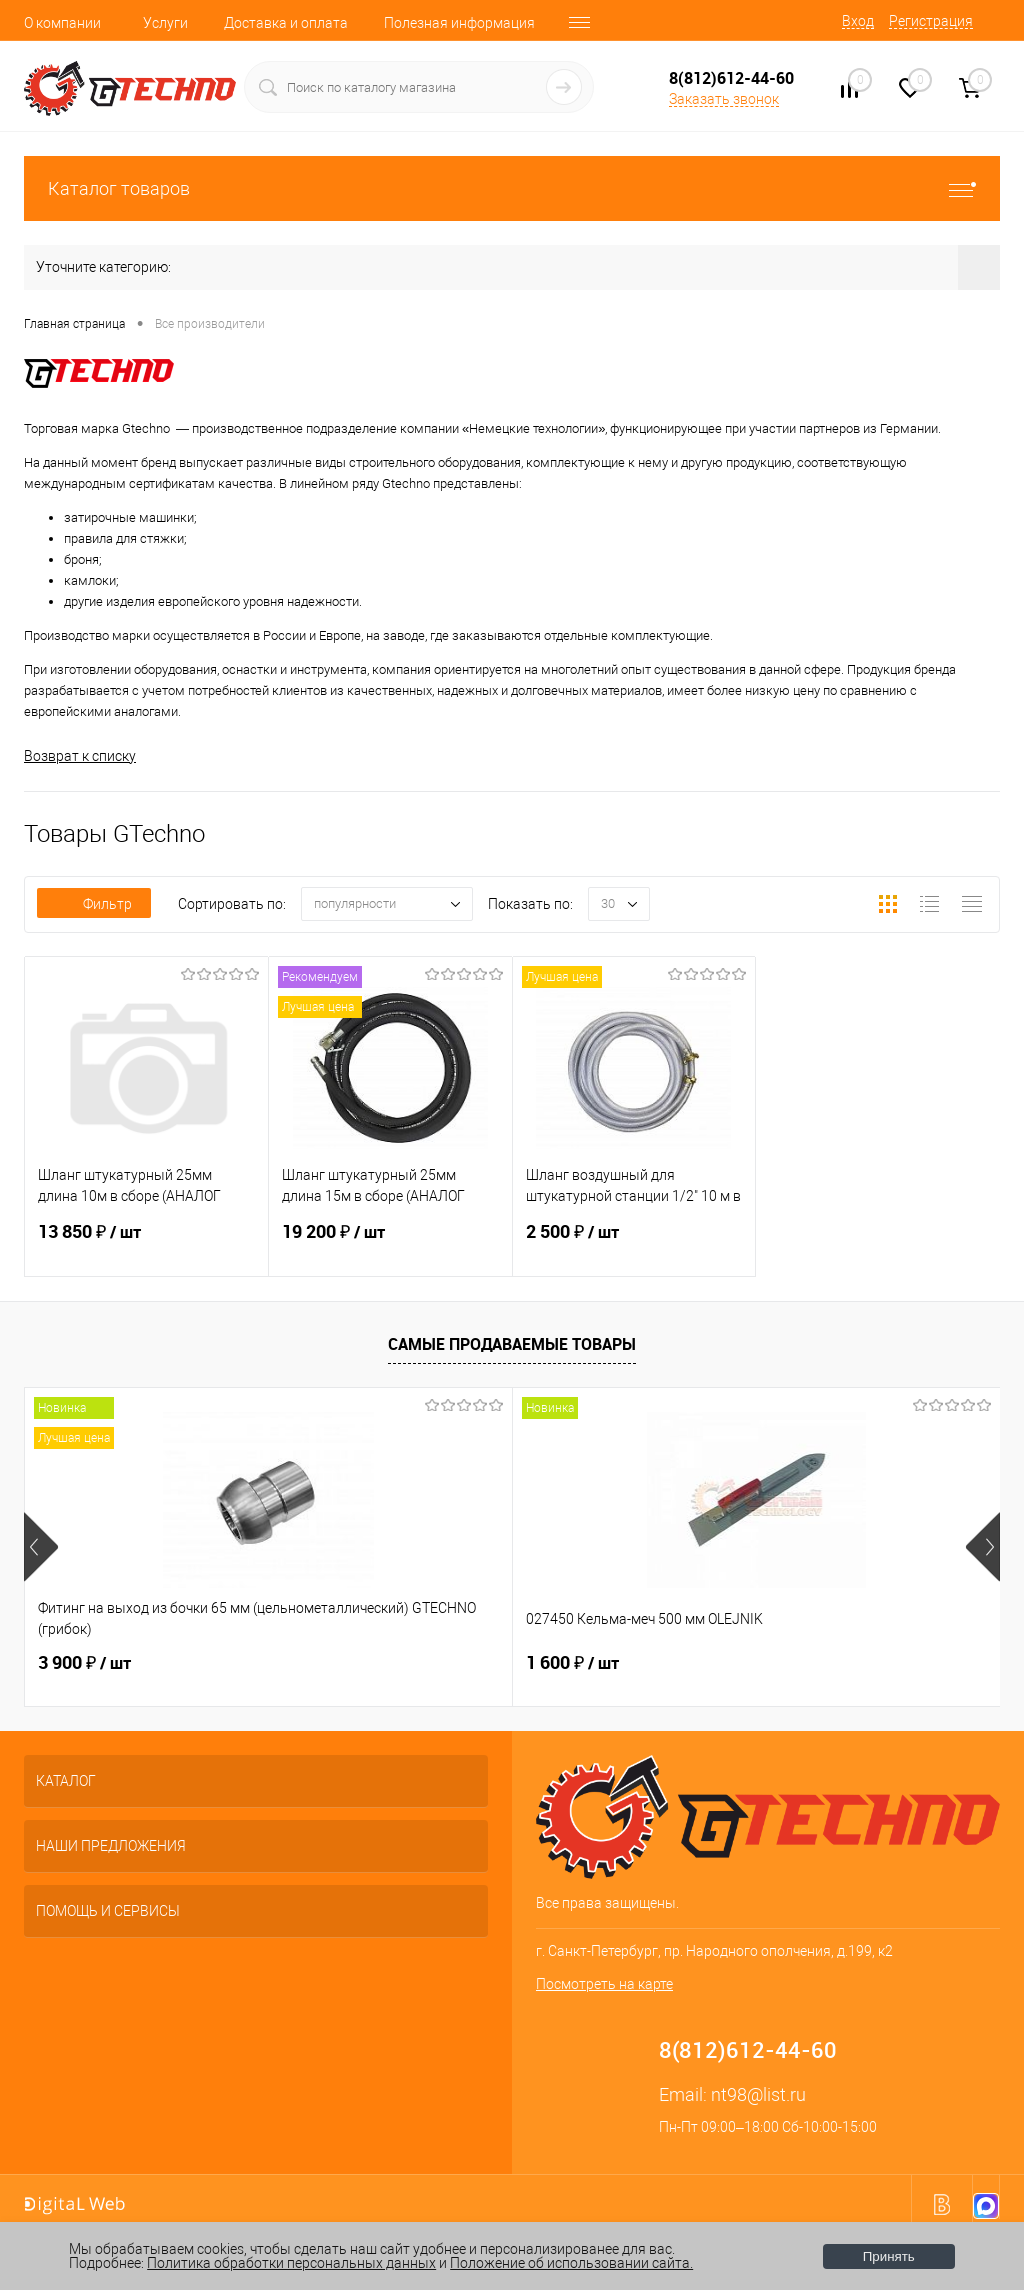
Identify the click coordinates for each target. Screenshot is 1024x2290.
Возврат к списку (80, 756)
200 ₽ (728, 1663)
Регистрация (931, 21)
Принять (889, 2256)
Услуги (165, 23)
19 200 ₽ (390, 1244)
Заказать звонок (724, 99)
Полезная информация (459, 23)
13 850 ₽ (146, 1244)
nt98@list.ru (758, 2094)
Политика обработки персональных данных (291, 2263)
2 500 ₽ (634, 1244)
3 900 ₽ (84, 1663)
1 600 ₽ (409, 1663)
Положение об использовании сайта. (571, 2263)
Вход (858, 21)
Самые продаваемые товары (512, 1344)
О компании (62, 23)
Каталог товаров (512, 188)
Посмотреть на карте (604, 1984)
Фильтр (94, 904)
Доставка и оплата (286, 23)
